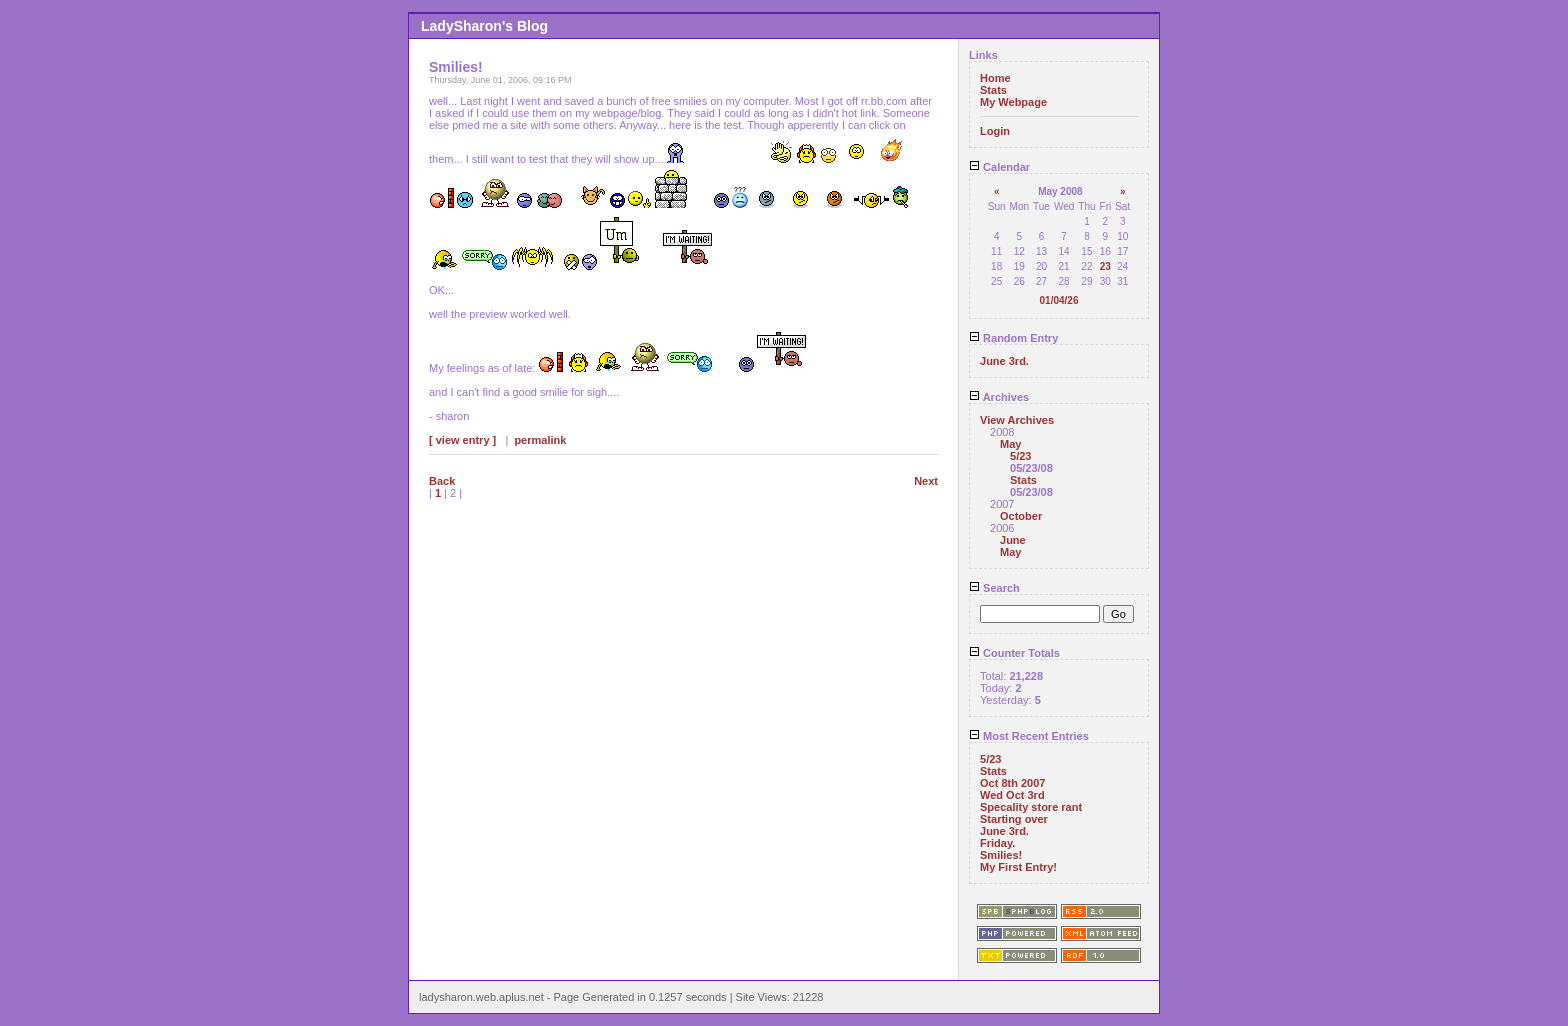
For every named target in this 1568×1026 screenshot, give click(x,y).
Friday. (997, 843)
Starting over (1014, 819)
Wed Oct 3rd (1012, 795)
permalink (540, 440)
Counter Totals (1014, 653)
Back (442, 481)
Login (995, 131)
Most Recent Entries (1029, 736)
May (1010, 444)
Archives (999, 397)
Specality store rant (1031, 807)
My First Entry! (1018, 867)
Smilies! (1001, 855)
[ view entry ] (462, 440)
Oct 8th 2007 (1012, 783)
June (1013, 540)
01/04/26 (1059, 300)
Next (926, 481)
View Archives (1017, 420)
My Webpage (1013, 102)
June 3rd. (1004, 361)
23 (1105, 266)
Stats (993, 90)
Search (994, 588)
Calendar (999, 167)
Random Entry (1013, 338)
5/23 (1020, 456)
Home (995, 78)
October (1021, 516)
